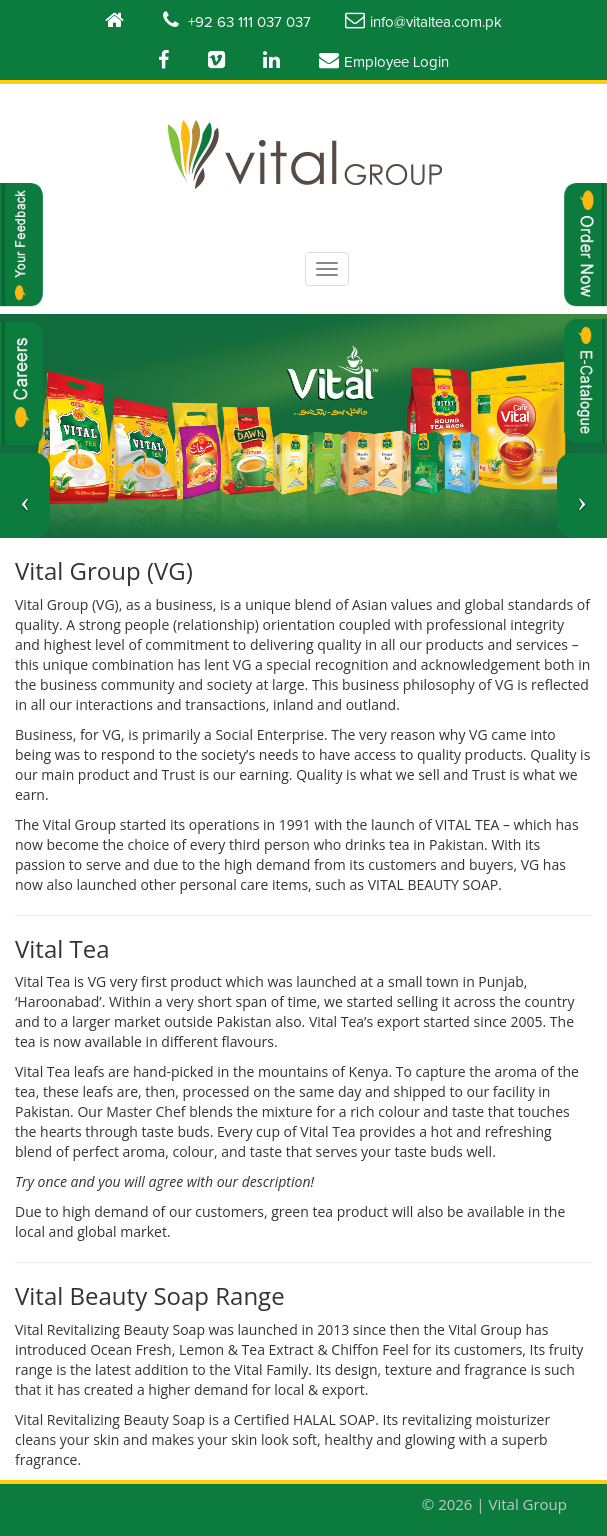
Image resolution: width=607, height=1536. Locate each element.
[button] (25, 495)
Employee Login (384, 60)
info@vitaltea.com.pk (423, 20)
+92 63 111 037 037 (237, 20)
